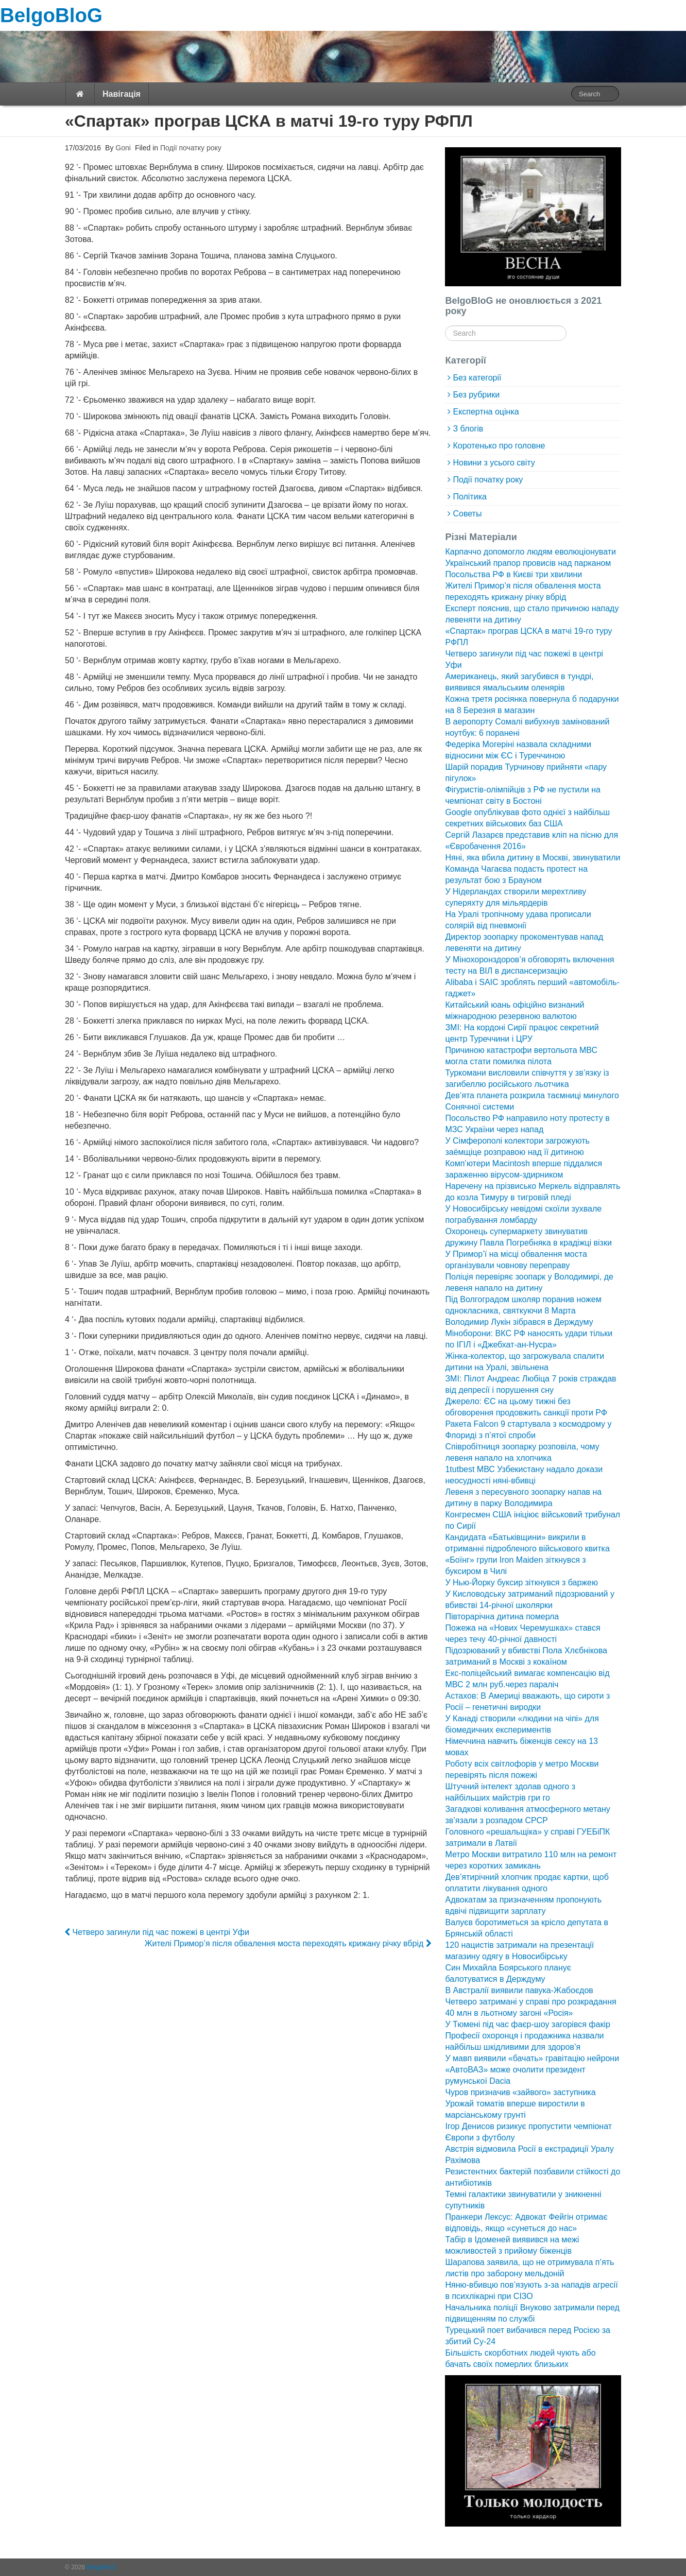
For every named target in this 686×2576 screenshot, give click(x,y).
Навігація (121, 94)
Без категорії (477, 377)
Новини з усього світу (494, 462)
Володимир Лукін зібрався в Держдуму (519, 1322)
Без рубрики (476, 394)
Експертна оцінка (486, 411)
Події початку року (190, 148)
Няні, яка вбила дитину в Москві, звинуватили (532, 857)
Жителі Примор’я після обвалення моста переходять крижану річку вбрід (288, 1943)
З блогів (468, 428)
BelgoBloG (51, 15)
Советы (467, 513)
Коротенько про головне (499, 445)
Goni (121, 148)
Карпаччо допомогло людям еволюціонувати (530, 551)
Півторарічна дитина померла (502, 1616)
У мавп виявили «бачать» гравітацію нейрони (532, 2058)
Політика (469, 496)
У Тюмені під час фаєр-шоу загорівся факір (527, 2024)
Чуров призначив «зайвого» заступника (520, 2092)
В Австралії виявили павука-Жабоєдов (519, 1990)
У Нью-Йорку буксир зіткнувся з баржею (521, 1582)
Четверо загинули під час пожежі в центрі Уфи (157, 1932)
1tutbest (459, 1469)
